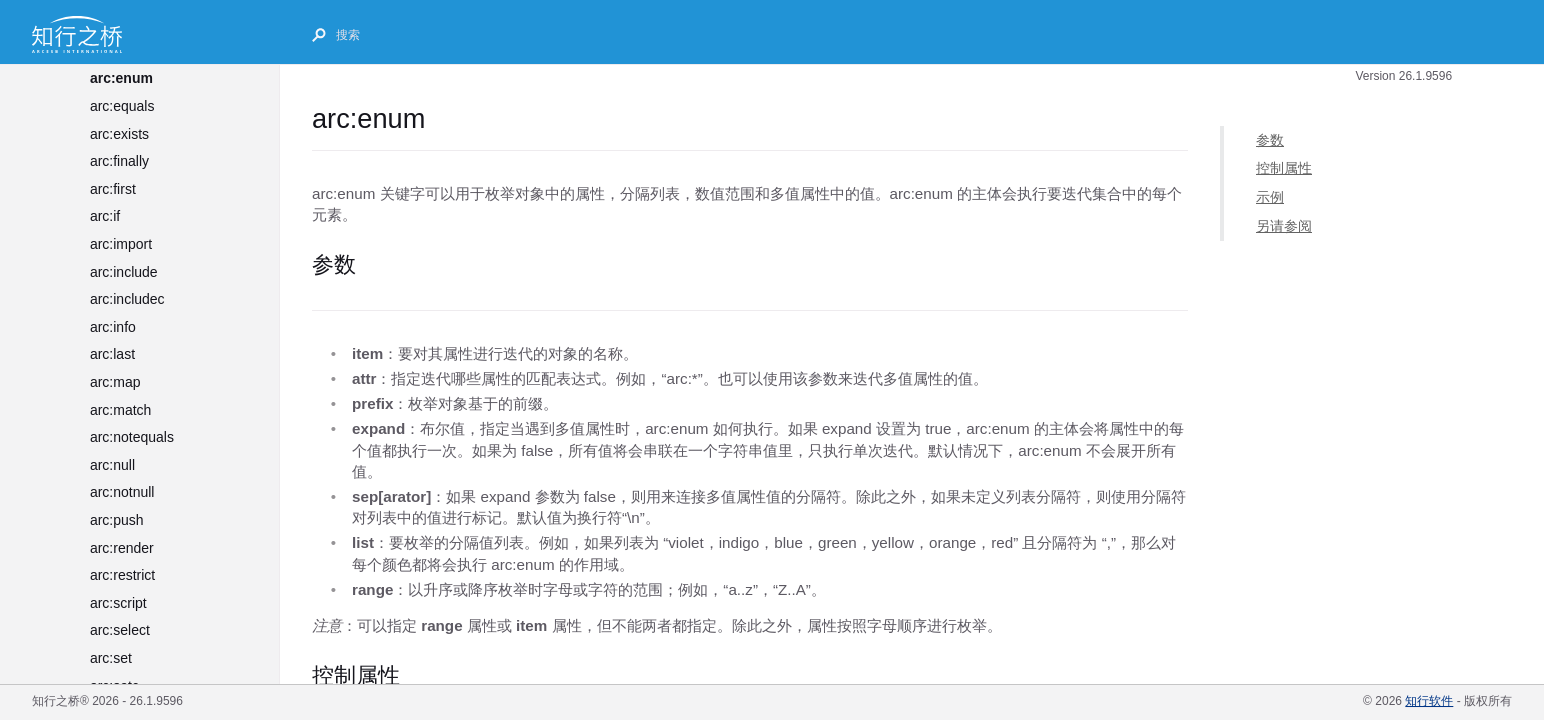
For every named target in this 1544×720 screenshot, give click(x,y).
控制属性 (1284, 168)
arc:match (120, 410)
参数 (1270, 140)
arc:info (113, 327)
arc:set (111, 658)
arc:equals (122, 106)
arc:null (112, 465)
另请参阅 (1284, 225)
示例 (1270, 197)
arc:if (105, 216)
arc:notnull (122, 492)
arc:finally (119, 161)
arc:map (115, 382)
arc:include (124, 272)
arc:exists (119, 134)
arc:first (113, 189)
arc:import (121, 244)
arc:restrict (122, 575)
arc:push (117, 520)
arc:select (120, 630)
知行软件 (1429, 701)
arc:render (122, 548)
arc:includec (127, 299)
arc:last (112, 354)
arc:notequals (132, 437)
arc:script (118, 603)
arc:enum (121, 78)
